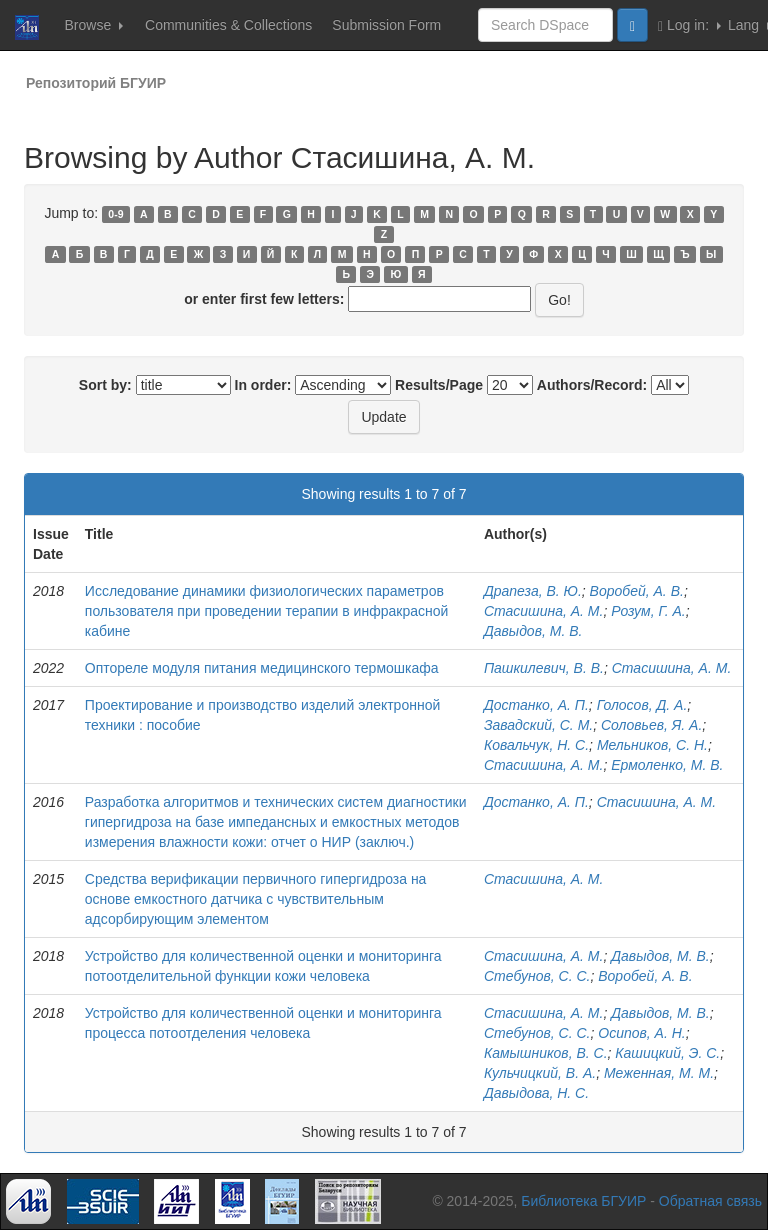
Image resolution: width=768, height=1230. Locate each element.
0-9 (115, 214)
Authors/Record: (592, 385)
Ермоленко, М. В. (667, 765)
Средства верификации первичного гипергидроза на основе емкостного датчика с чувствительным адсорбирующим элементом (256, 899)
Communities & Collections (228, 25)
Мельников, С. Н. (652, 745)
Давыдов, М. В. (533, 631)
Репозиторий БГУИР (96, 83)
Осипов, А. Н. (641, 1033)
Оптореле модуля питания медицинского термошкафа (262, 668)
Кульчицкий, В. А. (540, 1073)
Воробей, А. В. (637, 591)
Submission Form (386, 25)
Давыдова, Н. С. (536, 1093)
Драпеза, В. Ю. (533, 591)
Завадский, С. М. (538, 725)
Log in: (689, 25)
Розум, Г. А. (648, 611)
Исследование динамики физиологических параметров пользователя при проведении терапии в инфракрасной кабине (266, 611)
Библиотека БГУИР (583, 1201)
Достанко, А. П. (536, 705)
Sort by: (105, 385)
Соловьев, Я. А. (651, 725)
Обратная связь (710, 1201)
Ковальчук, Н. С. (536, 745)
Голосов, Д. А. (642, 705)
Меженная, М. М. (659, 1073)
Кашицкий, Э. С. (667, 1053)
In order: (263, 385)
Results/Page (439, 385)
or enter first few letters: (264, 299)
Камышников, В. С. (546, 1053)
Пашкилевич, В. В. (544, 668)
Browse (93, 25)
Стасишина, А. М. (544, 611)
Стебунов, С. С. (537, 976)
